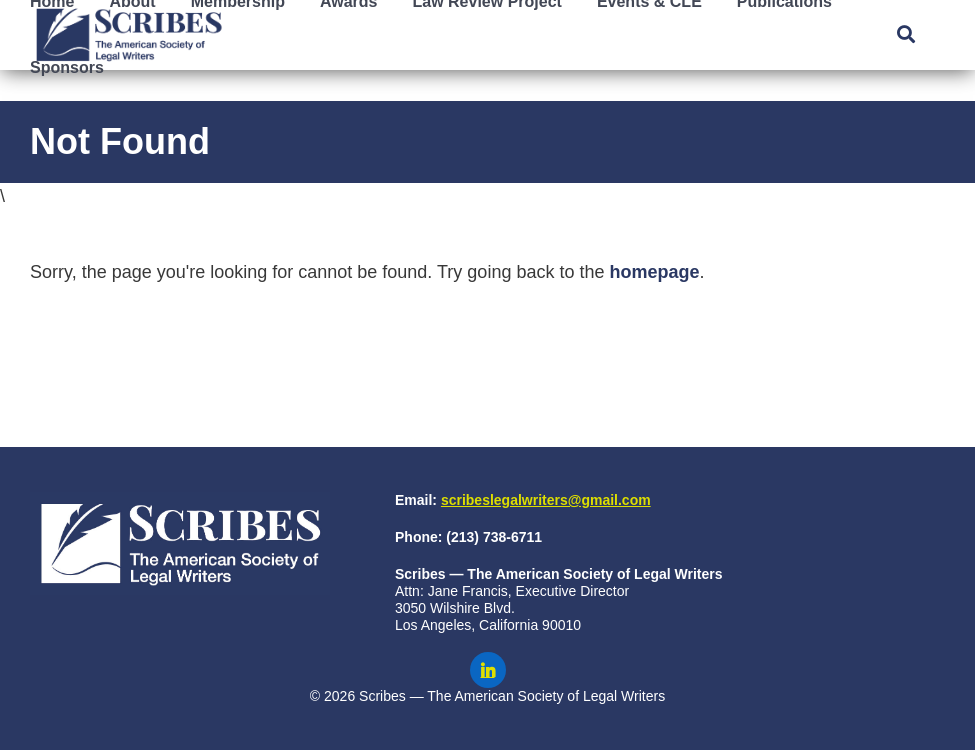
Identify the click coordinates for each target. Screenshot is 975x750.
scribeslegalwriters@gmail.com (546, 500)
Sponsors (67, 67)
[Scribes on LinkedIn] (488, 670)
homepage (654, 272)
